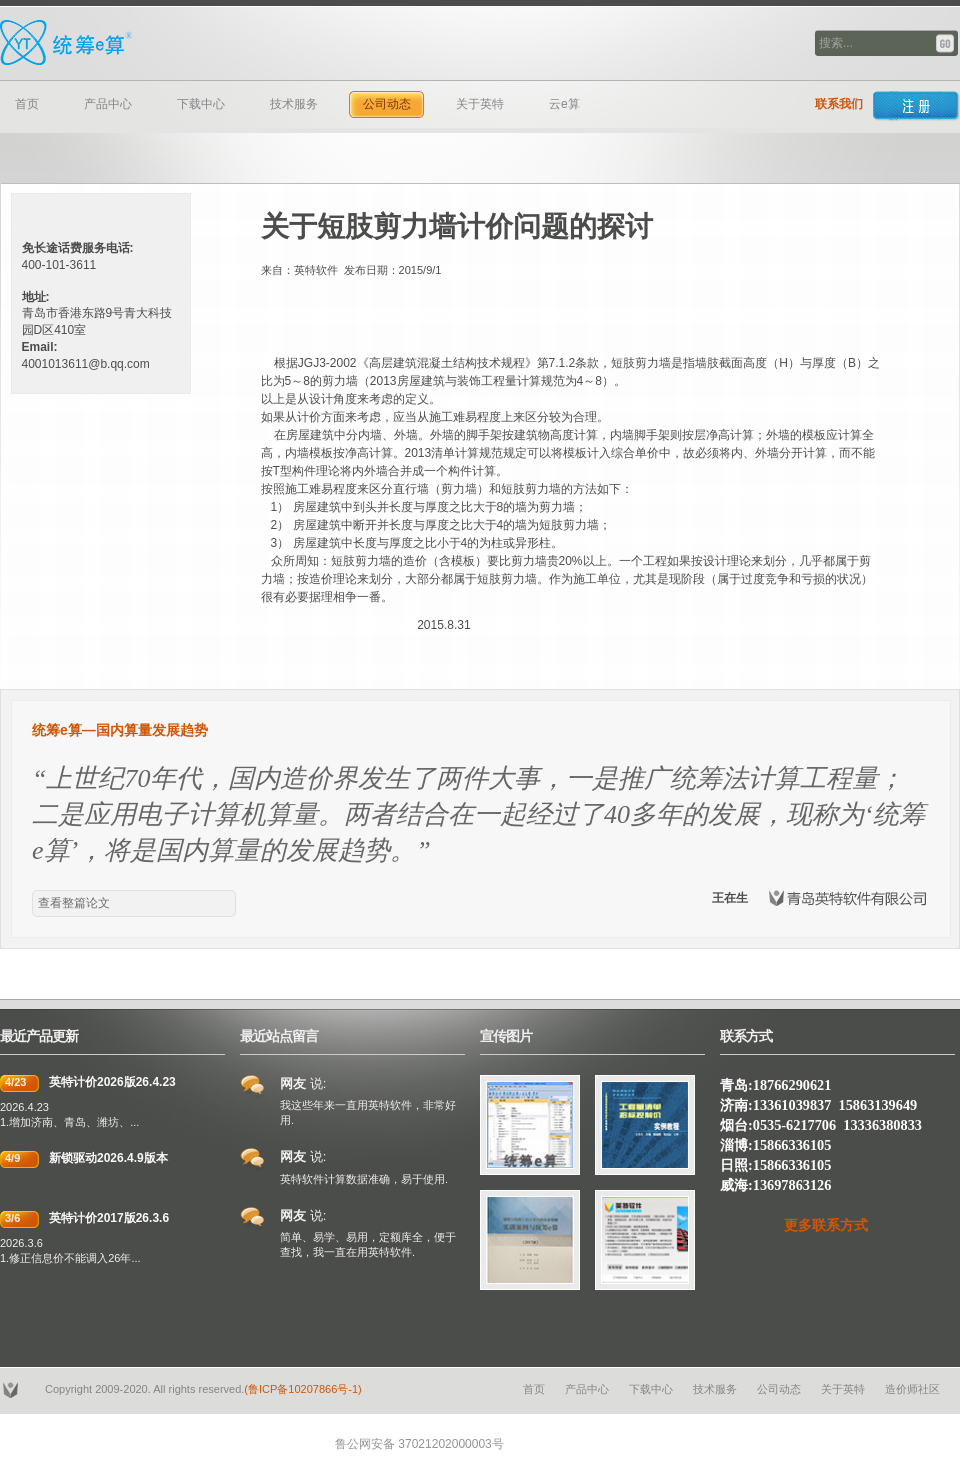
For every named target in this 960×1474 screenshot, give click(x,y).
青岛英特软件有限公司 (175, 43)
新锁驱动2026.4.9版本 (108, 1158)
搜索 (946, 43)
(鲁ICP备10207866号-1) (302, 1389)
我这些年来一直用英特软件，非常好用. (368, 1112)
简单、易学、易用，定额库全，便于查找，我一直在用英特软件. (368, 1244)
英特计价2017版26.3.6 (109, 1218)
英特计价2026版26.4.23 (112, 1082)
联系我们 (839, 104)
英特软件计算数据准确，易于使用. (364, 1179)
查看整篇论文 (74, 903)
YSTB (12, 1390)
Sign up (916, 106)
